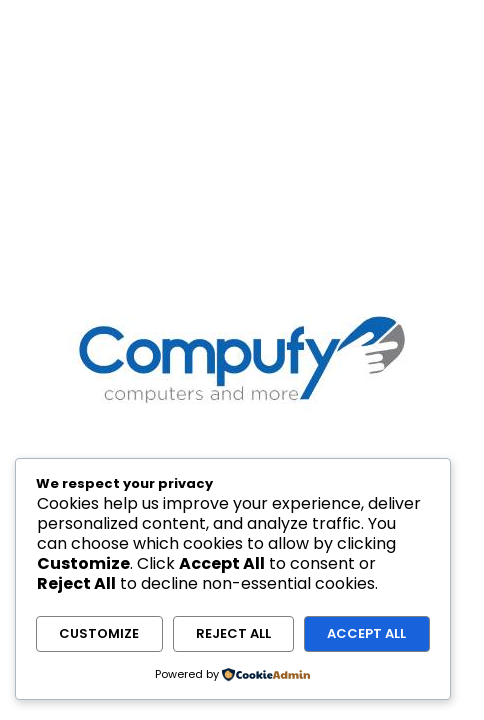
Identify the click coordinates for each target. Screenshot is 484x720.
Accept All (366, 633)
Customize (99, 633)
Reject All (233, 633)
